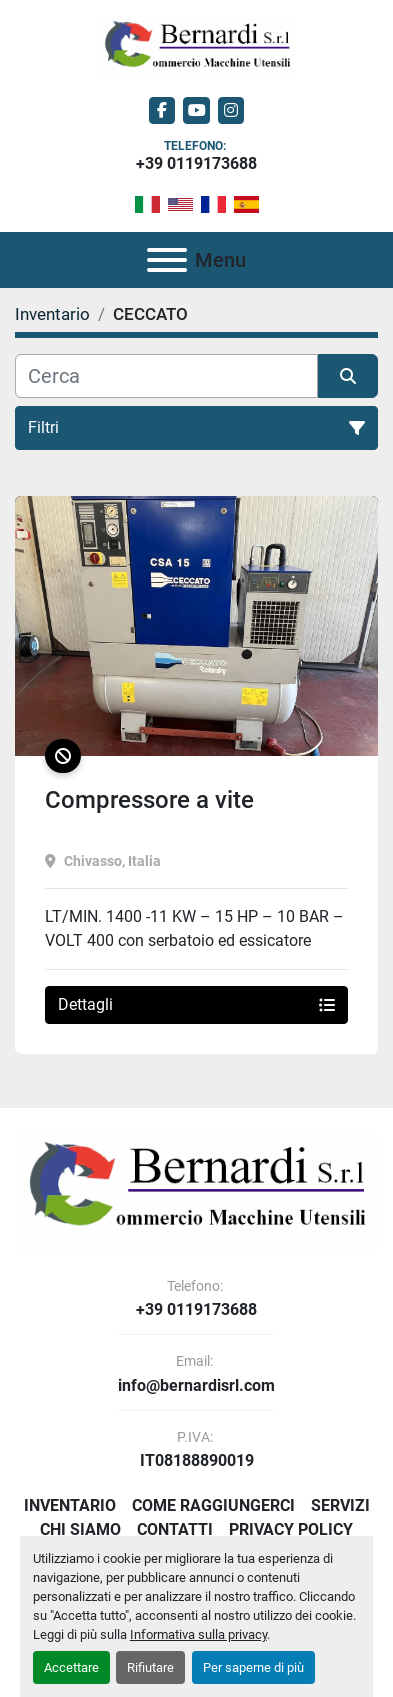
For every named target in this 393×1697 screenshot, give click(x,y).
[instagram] (231, 110)
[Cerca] (166, 376)
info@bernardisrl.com (196, 1386)
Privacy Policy (291, 1529)
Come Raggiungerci (213, 1505)
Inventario (70, 1505)
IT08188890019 (197, 1461)
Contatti (175, 1529)
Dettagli (196, 1004)
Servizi (340, 1505)
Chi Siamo (80, 1529)
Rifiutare (150, 1667)
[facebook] (162, 110)
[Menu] (167, 260)
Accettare (71, 1667)
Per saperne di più (253, 1667)
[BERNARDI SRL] (196, 1190)
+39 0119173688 (196, 163)
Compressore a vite (149, 800)
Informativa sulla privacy (198, 1634)
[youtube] (196, 110)
